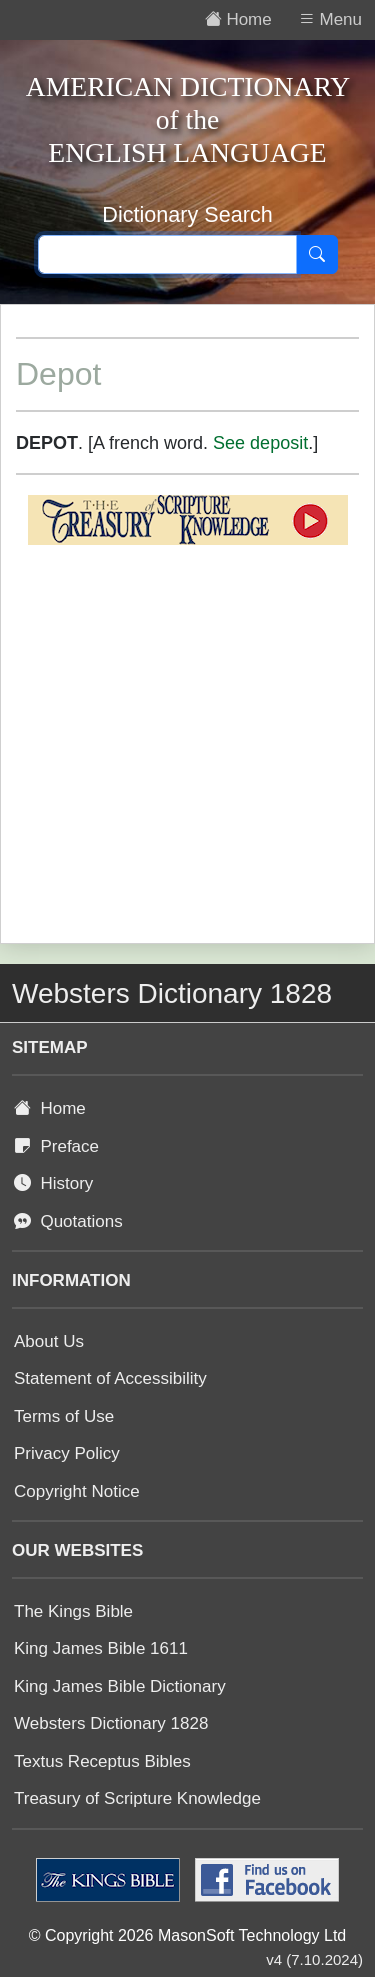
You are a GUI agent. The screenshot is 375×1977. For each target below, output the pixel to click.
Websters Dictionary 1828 (111, 1723)
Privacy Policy (67, 1453)
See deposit (260, 443)
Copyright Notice (77, 1491)
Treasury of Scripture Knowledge (137, 1798)
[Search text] (167, 255)
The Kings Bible (73, 1611)
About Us (49, 1341)
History (53, 1183)
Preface (56, 1146)
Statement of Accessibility (110, 1378)
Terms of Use (64, 1416)
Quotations (68, 1221)
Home (50, 1108)
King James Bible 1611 (101, 1648)
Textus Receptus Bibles (102, 1761)
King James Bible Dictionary (120, 1686)
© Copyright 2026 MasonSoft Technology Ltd (187, 1935)
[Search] (317, 255)
